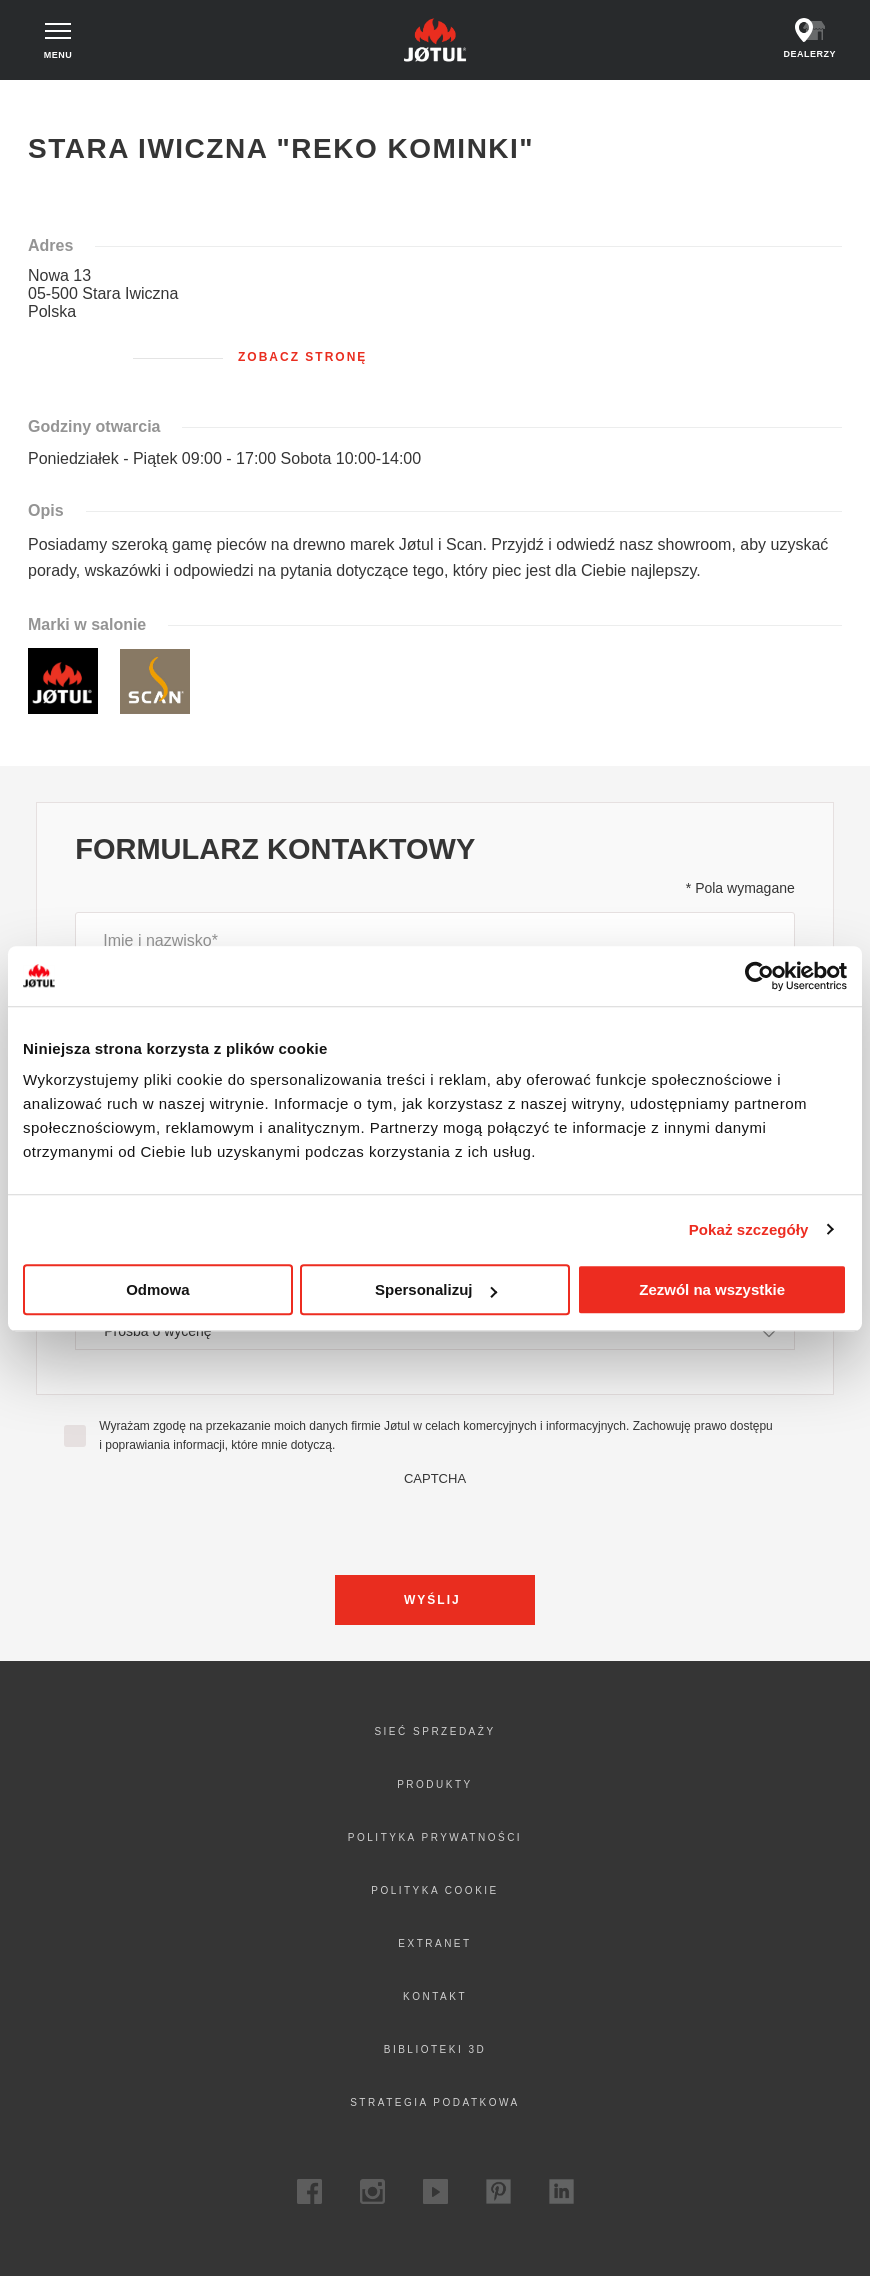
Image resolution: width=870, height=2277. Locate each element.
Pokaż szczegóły (749, 1229)
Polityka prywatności (435, 1837)
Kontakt (435, 1996)
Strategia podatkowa (435, 2102)
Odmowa (157, 1289)
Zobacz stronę (302, 357)
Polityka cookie (435, 1890)
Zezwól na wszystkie (712, 1289)
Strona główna (76, 99)
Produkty (435, 1784)
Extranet (434, 1943)
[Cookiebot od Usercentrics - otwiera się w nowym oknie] (759, 976)
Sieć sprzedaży (434, 1731)
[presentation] (435, 1525)
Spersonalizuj (436, 1289)
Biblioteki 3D (435, 2049)
